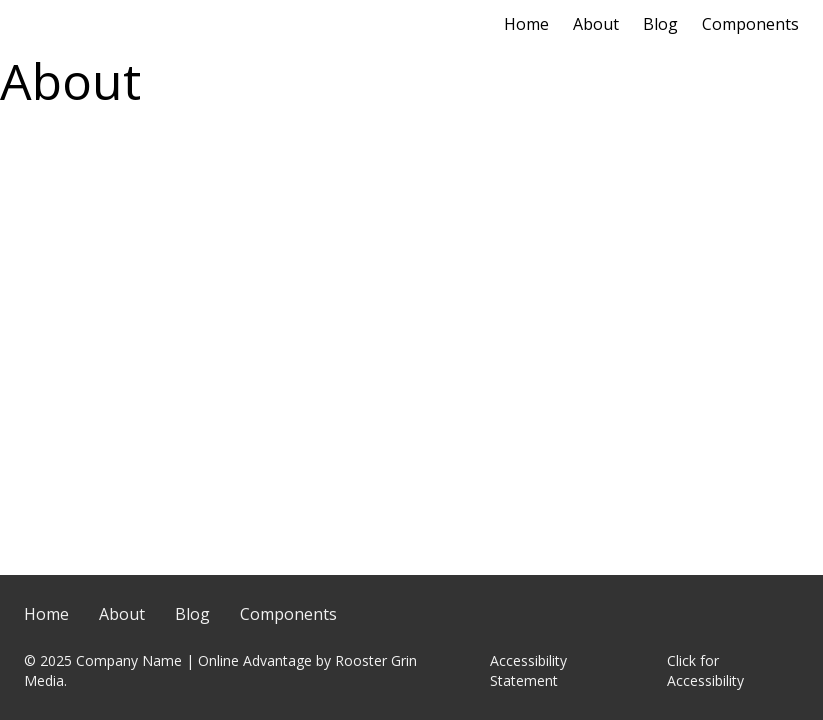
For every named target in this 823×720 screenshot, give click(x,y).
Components (750, 24)
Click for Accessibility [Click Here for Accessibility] (705, 671)
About (596, 24)
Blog (660, 24)
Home (526, 24)
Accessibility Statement (528, 671)
